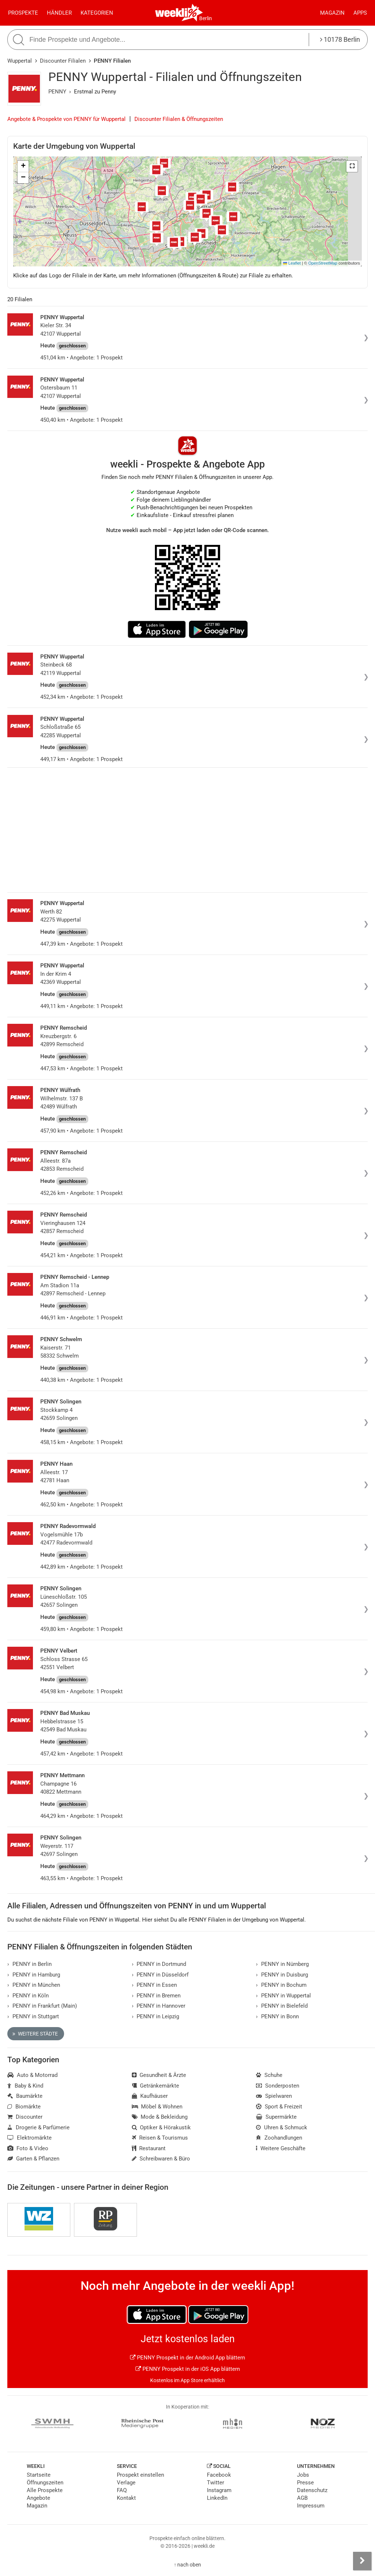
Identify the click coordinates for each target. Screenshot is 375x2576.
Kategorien (97, 13)
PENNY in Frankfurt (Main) (42, 2006)
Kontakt (126, 2498)
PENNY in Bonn (277, 2016)
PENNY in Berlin (29, 1964)
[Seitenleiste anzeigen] (362, 2561)
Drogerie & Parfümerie (38, 2127)
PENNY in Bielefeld (282, 2006)
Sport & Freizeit (279, 2106)
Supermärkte (276, 2117)
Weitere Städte (35, 2034)
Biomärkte (24, 2106)
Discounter (24, 2117)
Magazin (332, 13)
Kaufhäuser (150, 2096)
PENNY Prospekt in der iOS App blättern (187, 2369)
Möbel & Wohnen (157, 2106)
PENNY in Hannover (159, 2006)
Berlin (205, 18)
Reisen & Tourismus (160, 2137)
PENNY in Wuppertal (283, 1995)
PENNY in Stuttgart (33, 2016)
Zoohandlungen (279, 2137)
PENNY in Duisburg (282, 1974)
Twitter (215, 2482)
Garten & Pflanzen (33, 2158)
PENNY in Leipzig (155, 2016)
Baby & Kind (25, 2085)
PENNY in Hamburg (33, 1974)
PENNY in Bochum (281, 1985)
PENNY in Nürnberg (282, 1964)
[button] (351, 166)
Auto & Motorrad (32, 2075)
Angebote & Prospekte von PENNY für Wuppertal (66, 119)
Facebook (219, 2475)
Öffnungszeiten (45, 2482)
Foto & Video (27, 2148)
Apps (360, 13)
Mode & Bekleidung (160, 2117)
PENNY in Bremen (156, 1995)
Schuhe (269, 2075)
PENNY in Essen (154, 1985)
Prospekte (23, 13)
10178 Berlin (340, 39)
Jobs (303, 2475)
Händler (59, 13)
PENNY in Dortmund (159, 1964)
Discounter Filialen (63, 61)
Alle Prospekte (45, 2490)
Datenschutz (312, 2490)
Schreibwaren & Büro (161, 2158)
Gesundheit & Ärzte (159, 2075)
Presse (305, 2482)
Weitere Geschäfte (280, 2148)
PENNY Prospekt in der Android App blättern (187, 2357)
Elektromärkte (29, 2137)
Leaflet (292, 263)
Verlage (126, 2482)
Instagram (219, 2490)
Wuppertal (19, 61)
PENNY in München (33, 1985)
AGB (302, 2498)
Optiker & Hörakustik (161, 2127)
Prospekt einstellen (140, 2475)
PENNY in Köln (28, 1995)
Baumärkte (24, 2096)
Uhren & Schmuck (281, 2127)
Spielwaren (274, 2096)
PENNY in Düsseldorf (160, 1974)
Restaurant (149, 2148)
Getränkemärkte (155, 2085)
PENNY (57, 91)
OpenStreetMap (322, 263)
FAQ (122, 2490)
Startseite (39, 2475)
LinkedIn (217, 2498)
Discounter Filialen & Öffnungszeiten (178, 119)
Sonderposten (277, 2085)
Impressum (310, 2505)
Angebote (38, 2498)
